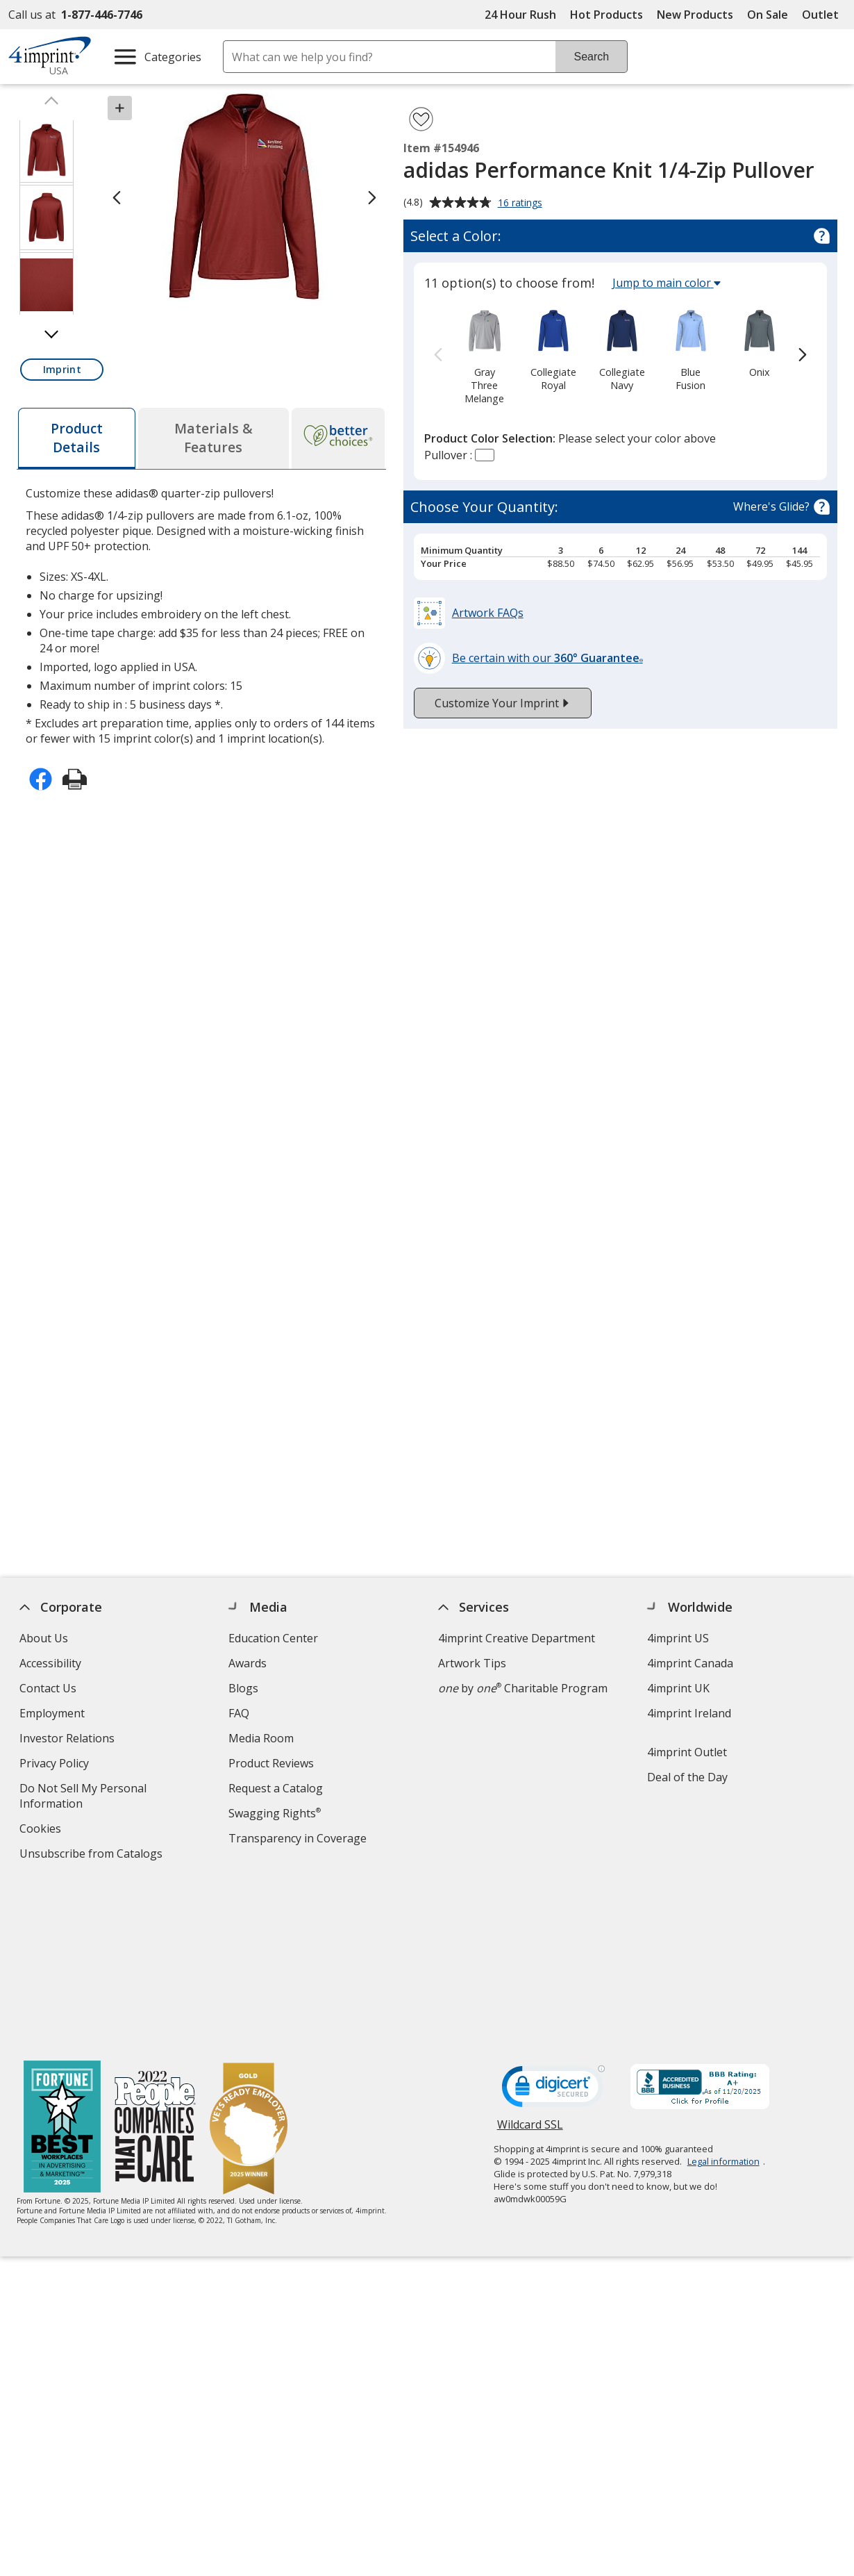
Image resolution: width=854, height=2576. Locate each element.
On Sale (767, 14)
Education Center (274, 1638)
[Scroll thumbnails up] (51, 103)
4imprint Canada (690, 1663)
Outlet (824, 14)
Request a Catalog (276, 1788)
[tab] (76, 438)
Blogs (244, 1688)
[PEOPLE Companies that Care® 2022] (155, 1961)
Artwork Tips (472, 1663)
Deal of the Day (687, 1777)
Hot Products (606, 14)
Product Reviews (272, 1763)
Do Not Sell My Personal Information (82, 1798)
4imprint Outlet (687, 1752)
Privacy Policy (55, 1765)
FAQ (239, 1713)
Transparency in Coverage (300, 1840)
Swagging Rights (275, 1813)
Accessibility (50, 1663)
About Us (43, 1638)
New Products (695, 14)
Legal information (723, 1994)
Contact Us (47, 1688)
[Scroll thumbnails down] (51, 331)
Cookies (42, 1830)
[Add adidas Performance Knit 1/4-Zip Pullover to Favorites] (421, 119)
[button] (61, 369)
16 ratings (522, 204)
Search (591, 57)
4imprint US (678, 1638)
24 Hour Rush (520, 14)
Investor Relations (68, 1740)
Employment (52, 1713)
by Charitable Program (523, 1688)
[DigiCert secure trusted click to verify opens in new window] (553, 1923)
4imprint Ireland (689, 1713)
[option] (484, 356)
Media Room (261, 1738)
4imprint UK (678, 1688)
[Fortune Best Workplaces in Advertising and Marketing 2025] (62, 1961)
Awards (248, 1663)
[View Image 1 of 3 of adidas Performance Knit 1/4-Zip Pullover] (46, 150)
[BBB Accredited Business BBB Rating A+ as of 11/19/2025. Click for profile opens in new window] (700, 1921)
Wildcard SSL (530, 1963)
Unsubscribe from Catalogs (92, 1855)
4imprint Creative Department (516, 1638)
